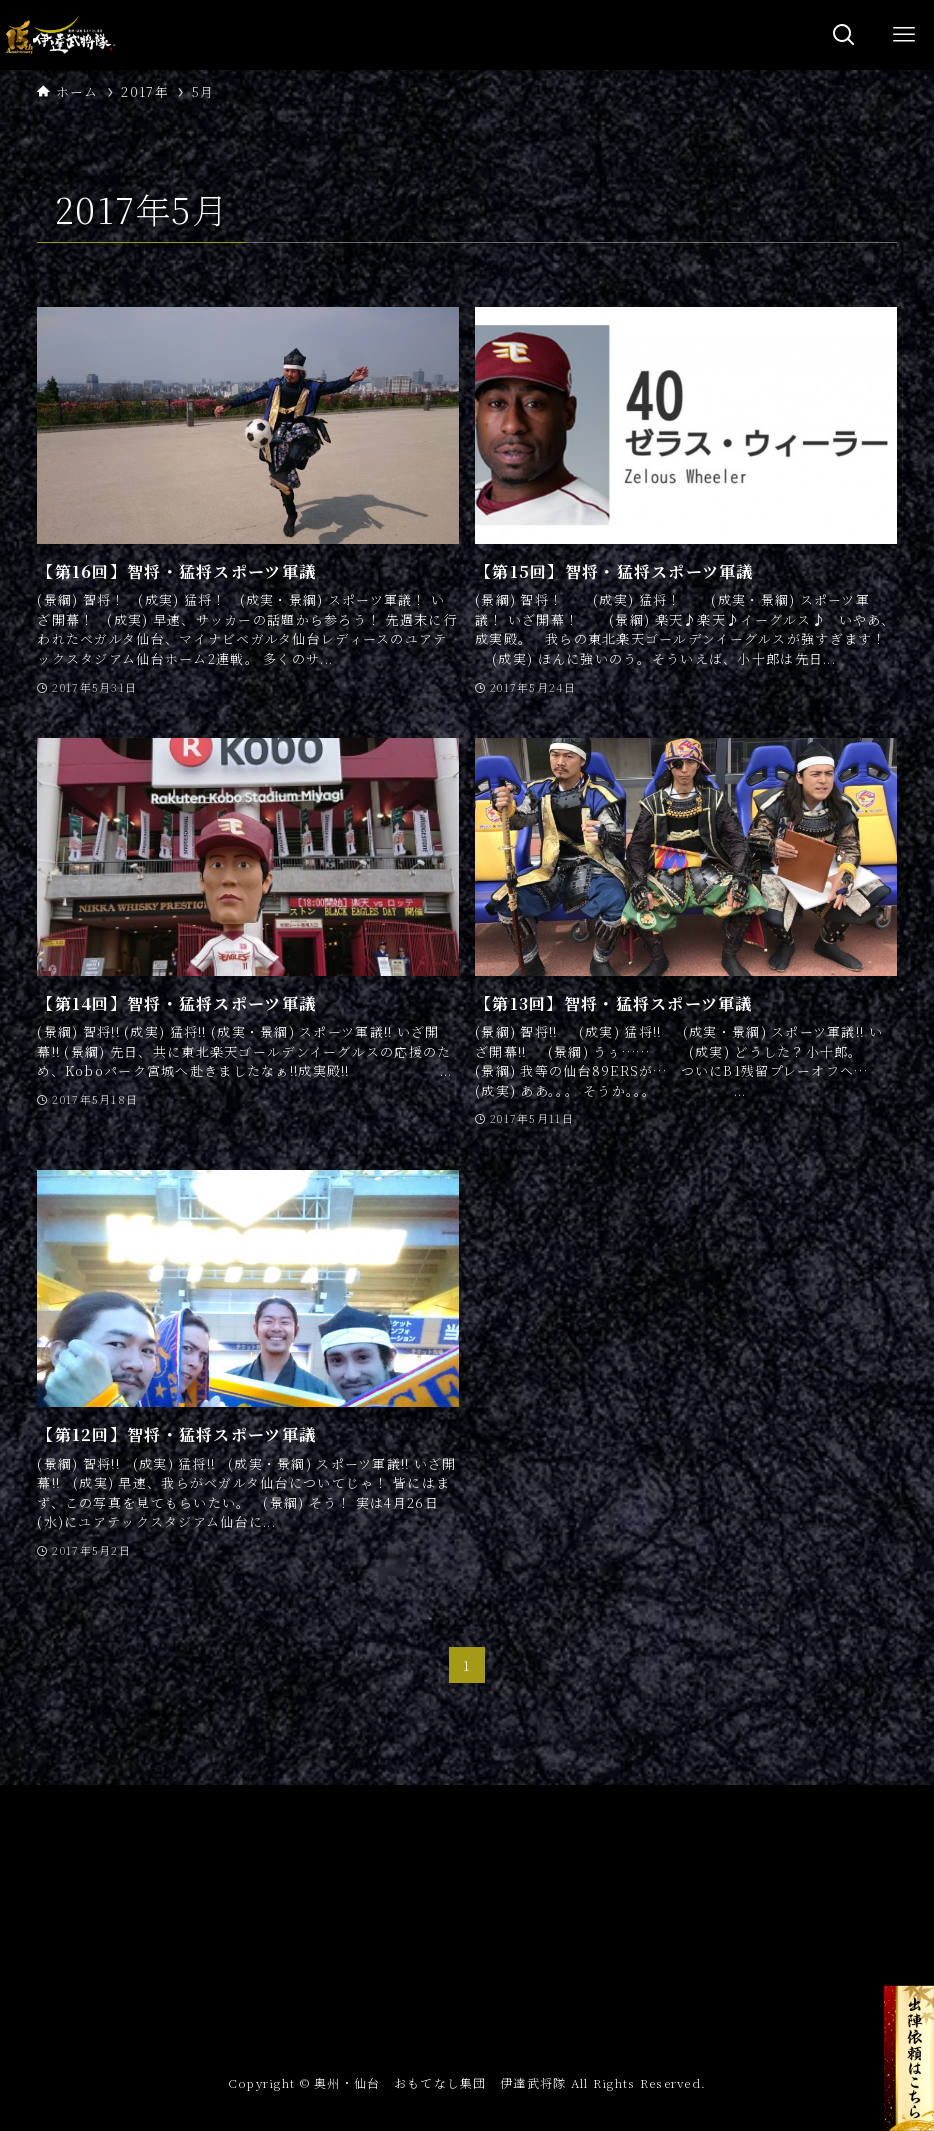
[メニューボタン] (904, 35)
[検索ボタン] (844, 35)
